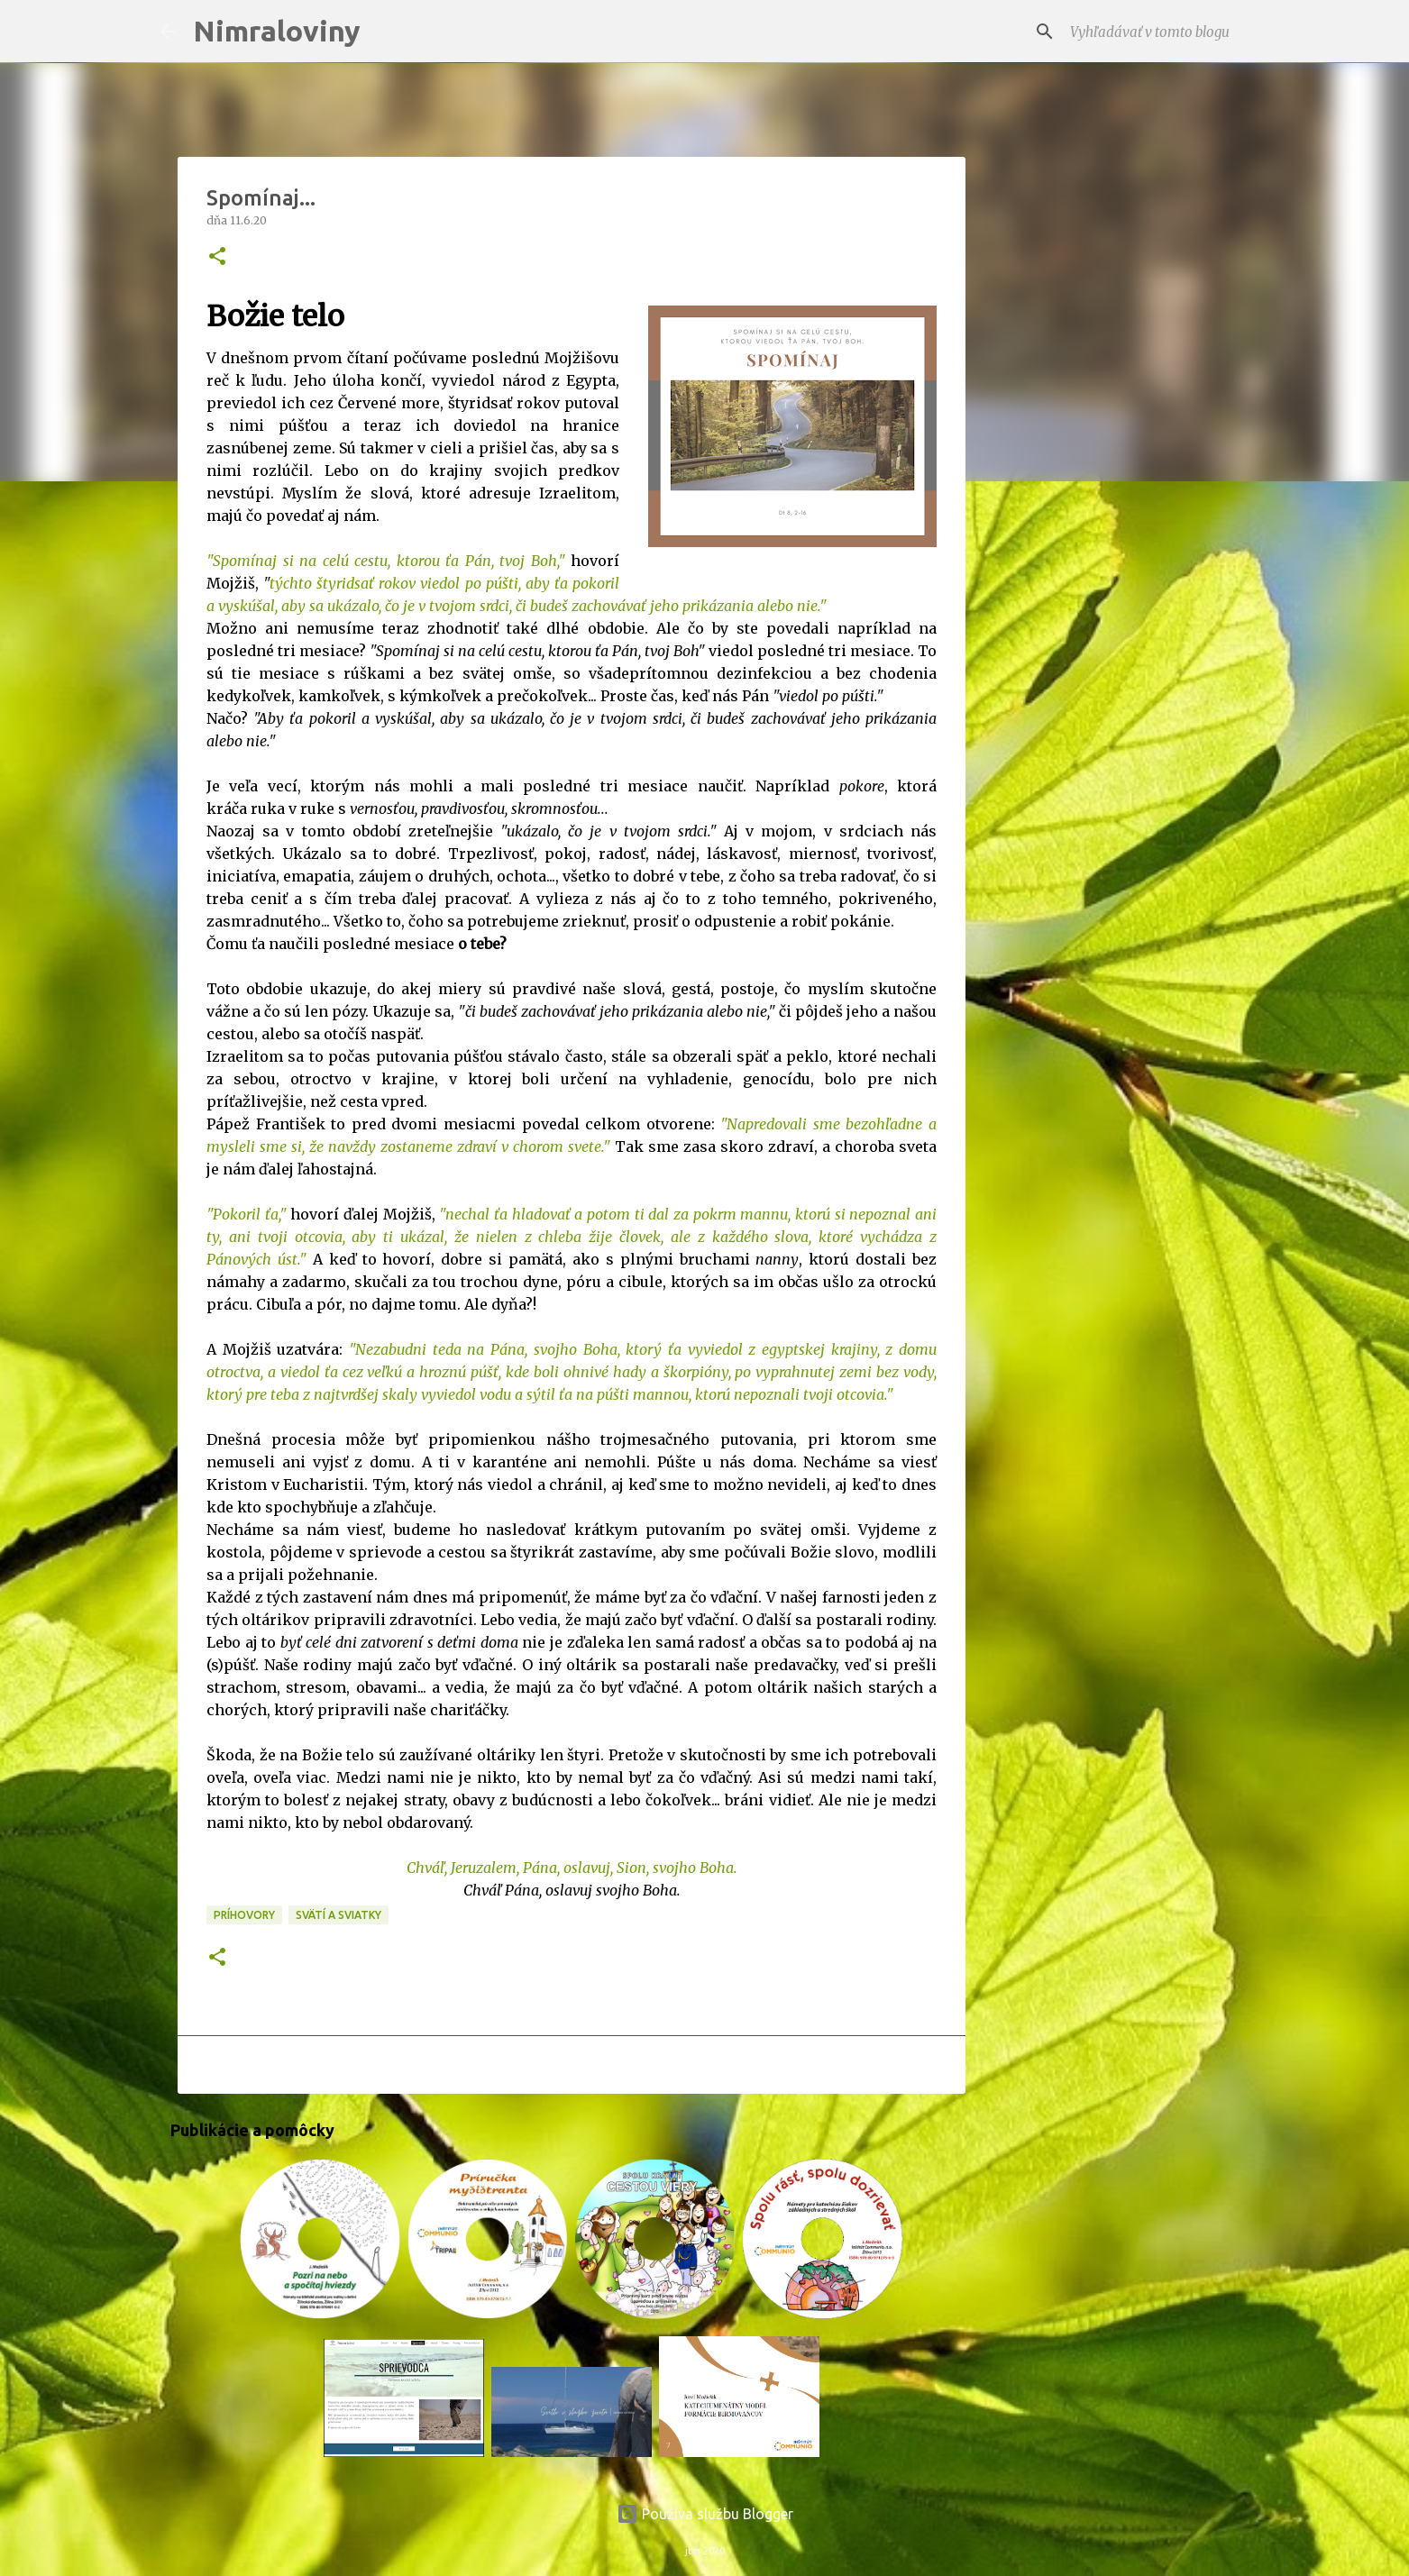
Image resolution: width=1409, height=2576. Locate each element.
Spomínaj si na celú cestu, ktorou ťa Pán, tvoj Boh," (389, 561)
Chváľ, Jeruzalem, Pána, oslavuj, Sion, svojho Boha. (572, 1868)
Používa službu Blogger (705, 2514)
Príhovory (244, 1915)
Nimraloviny (277, 30)
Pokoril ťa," (250, 1214)
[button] (217, 257)
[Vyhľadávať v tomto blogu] (1157, 31)
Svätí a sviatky (338, 1915)
